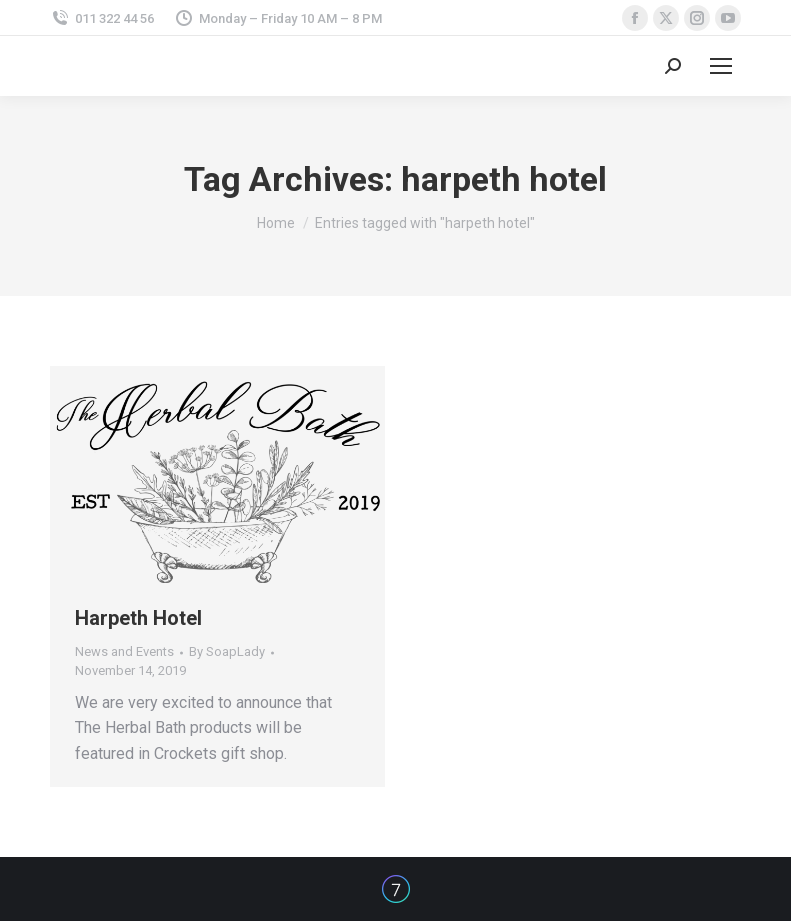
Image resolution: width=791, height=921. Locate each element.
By (227, 651)
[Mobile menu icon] (721, 66)
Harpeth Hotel (138, 618)
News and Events (124, 651)
